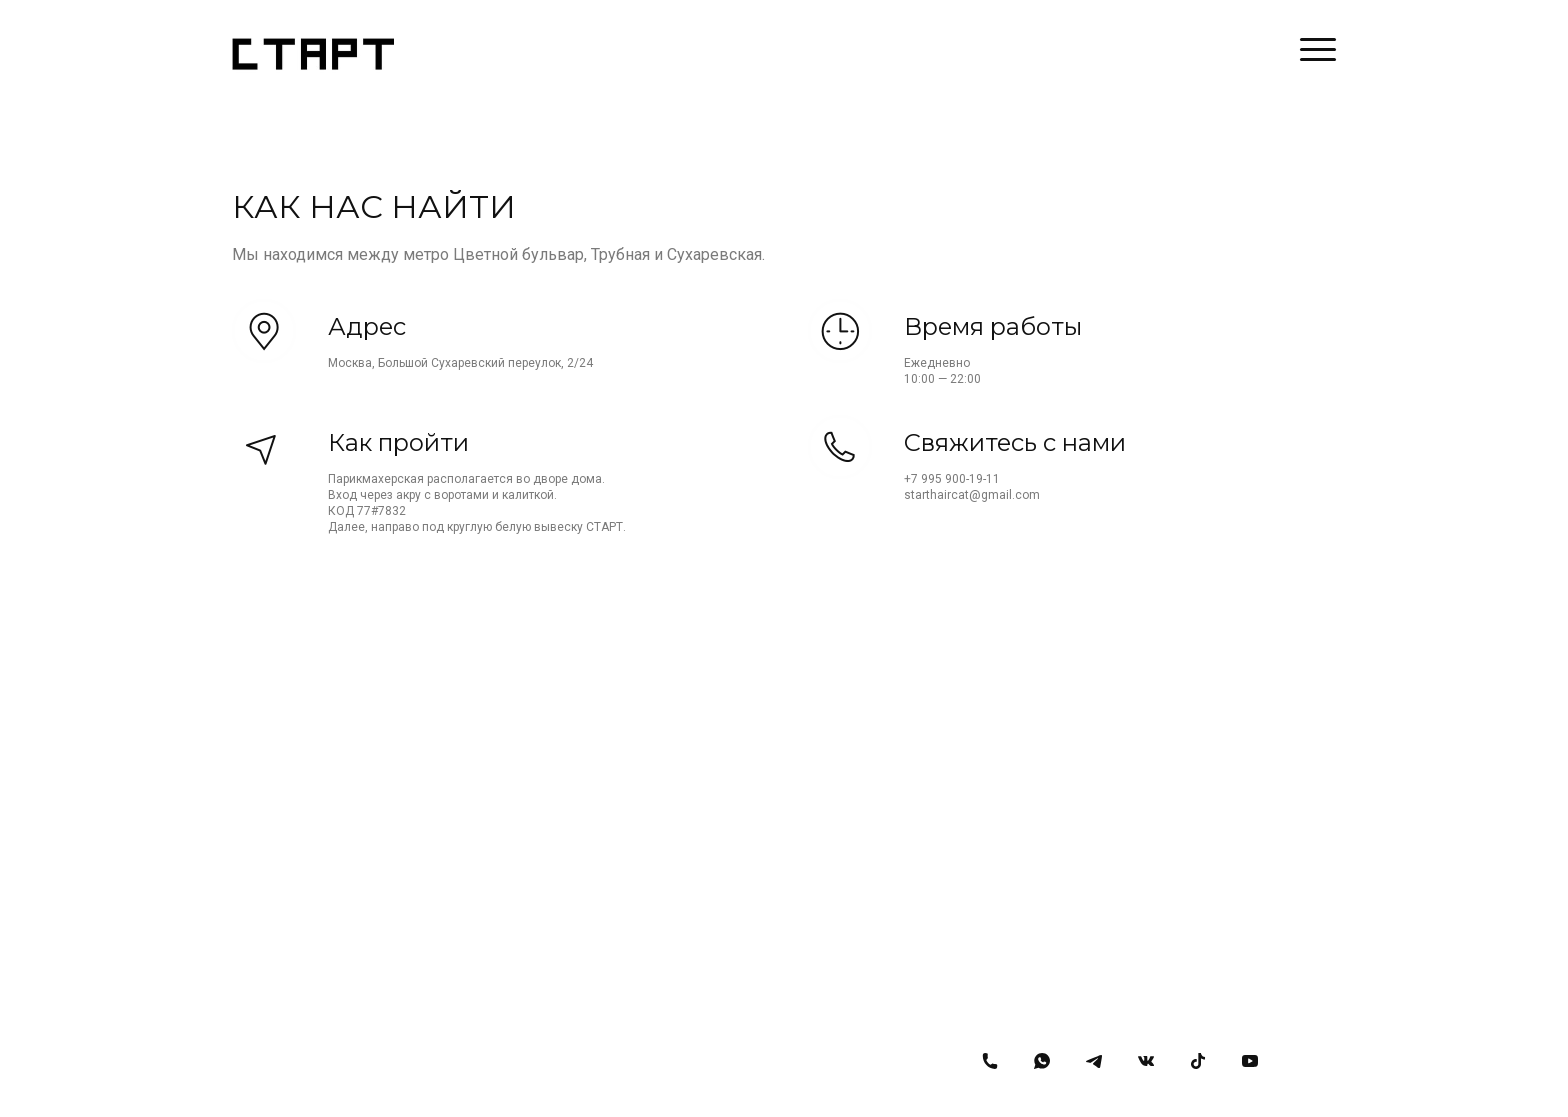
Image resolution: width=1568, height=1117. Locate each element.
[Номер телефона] (990, 1061)
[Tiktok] (1198, 1061)
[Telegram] (1094, 1061)
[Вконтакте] (1146, 1061)
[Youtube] (1250, 1061)
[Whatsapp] (1042, 1061)
